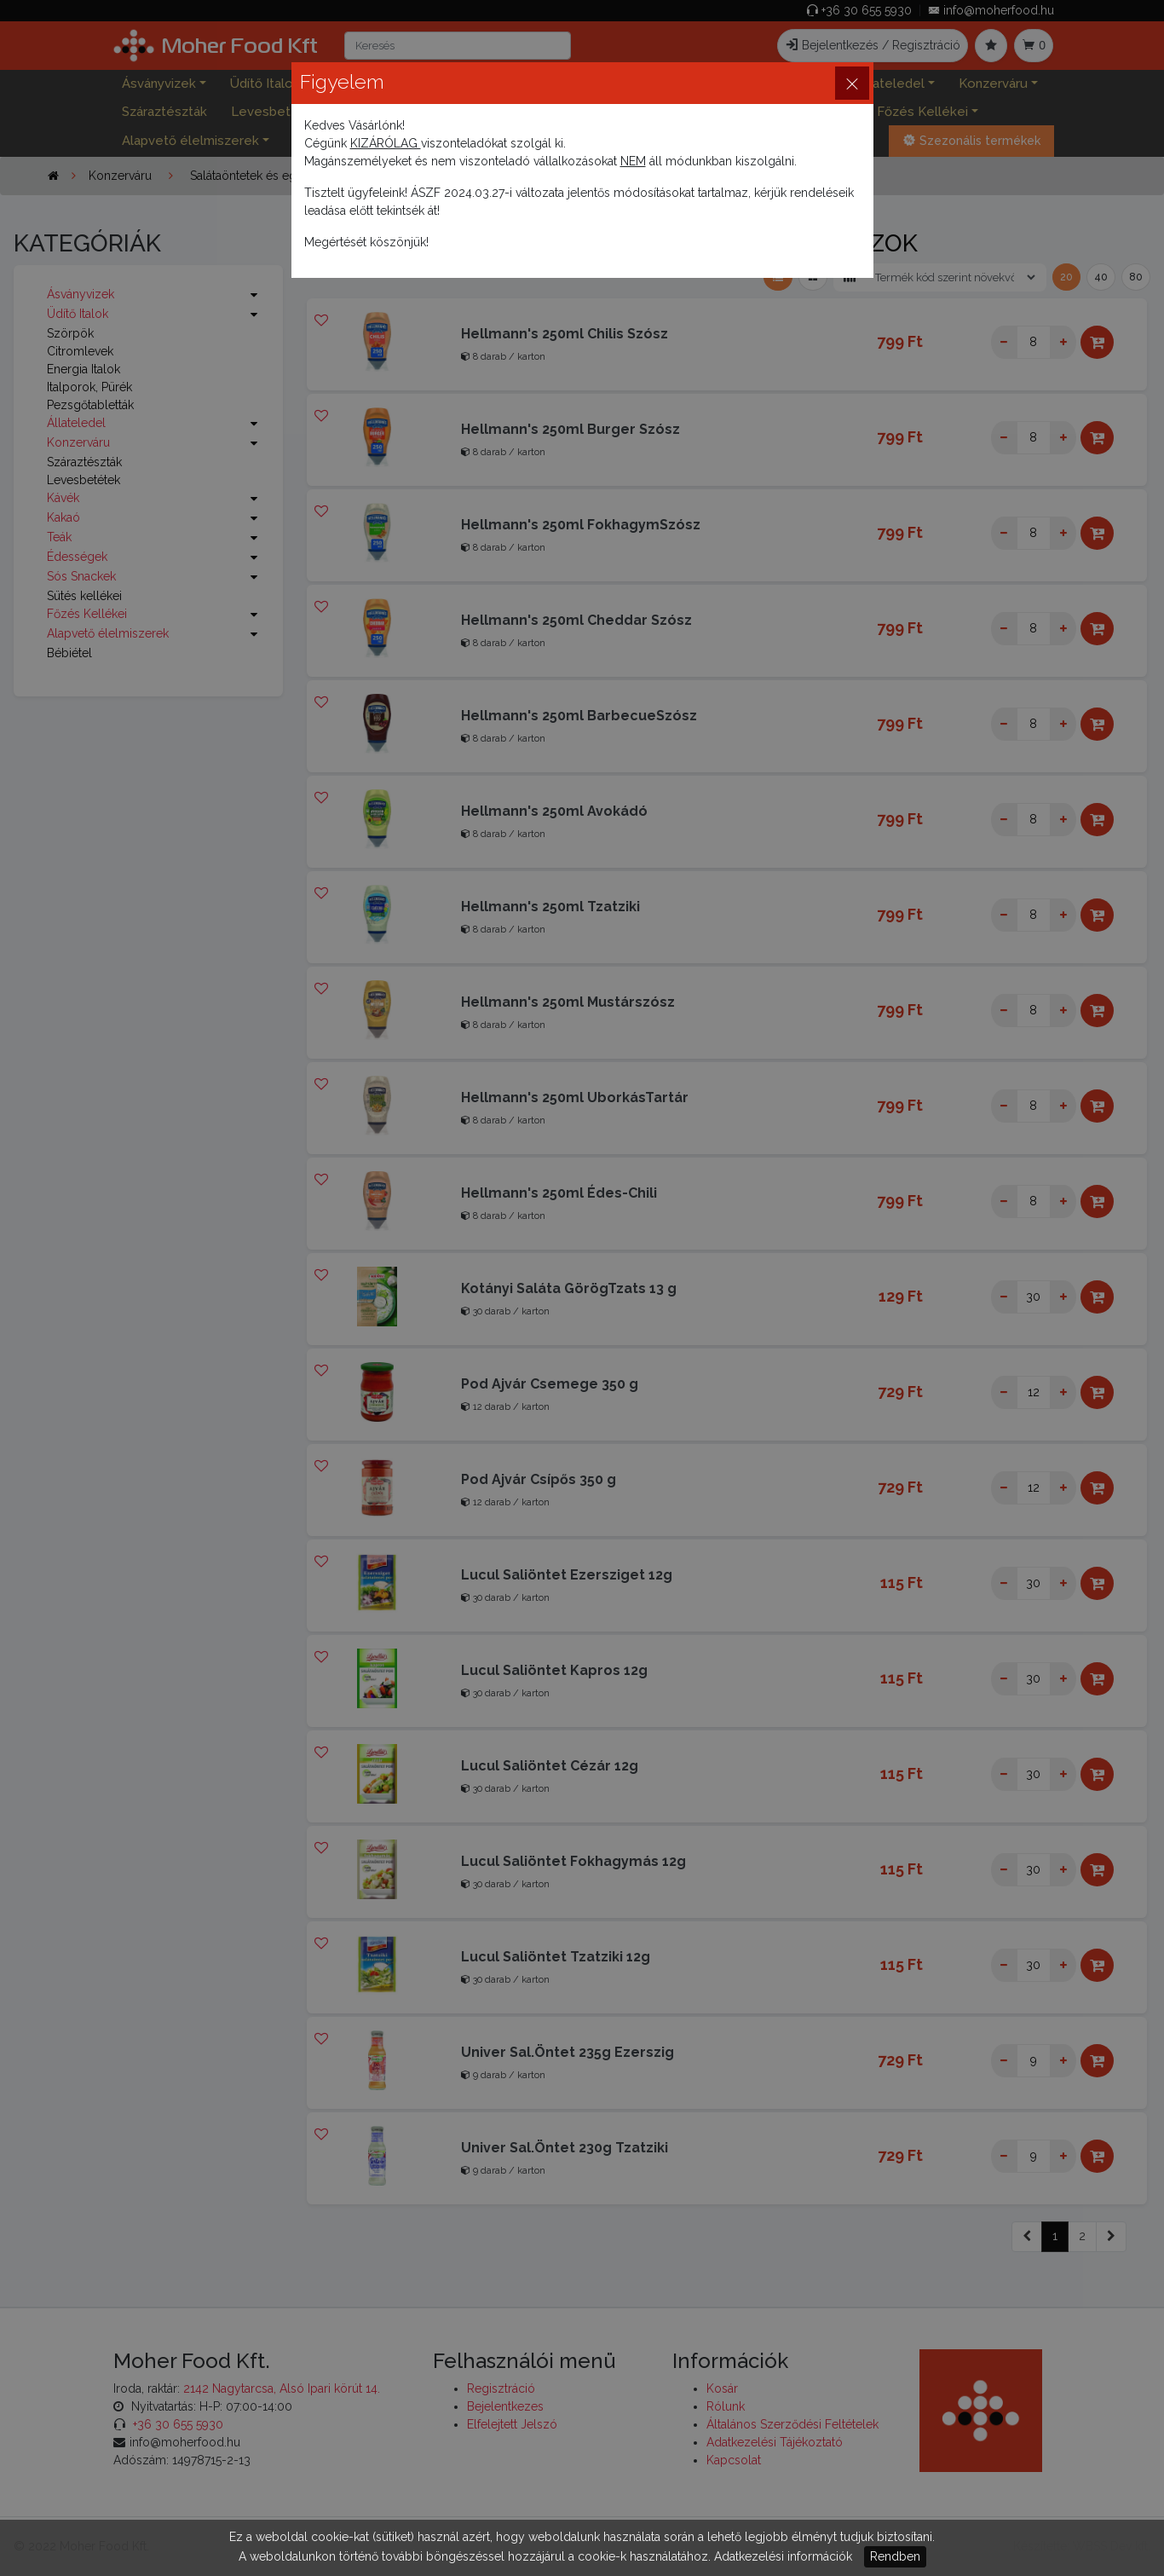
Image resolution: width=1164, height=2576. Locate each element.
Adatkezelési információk (783, 2556)
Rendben (895, 2556)
